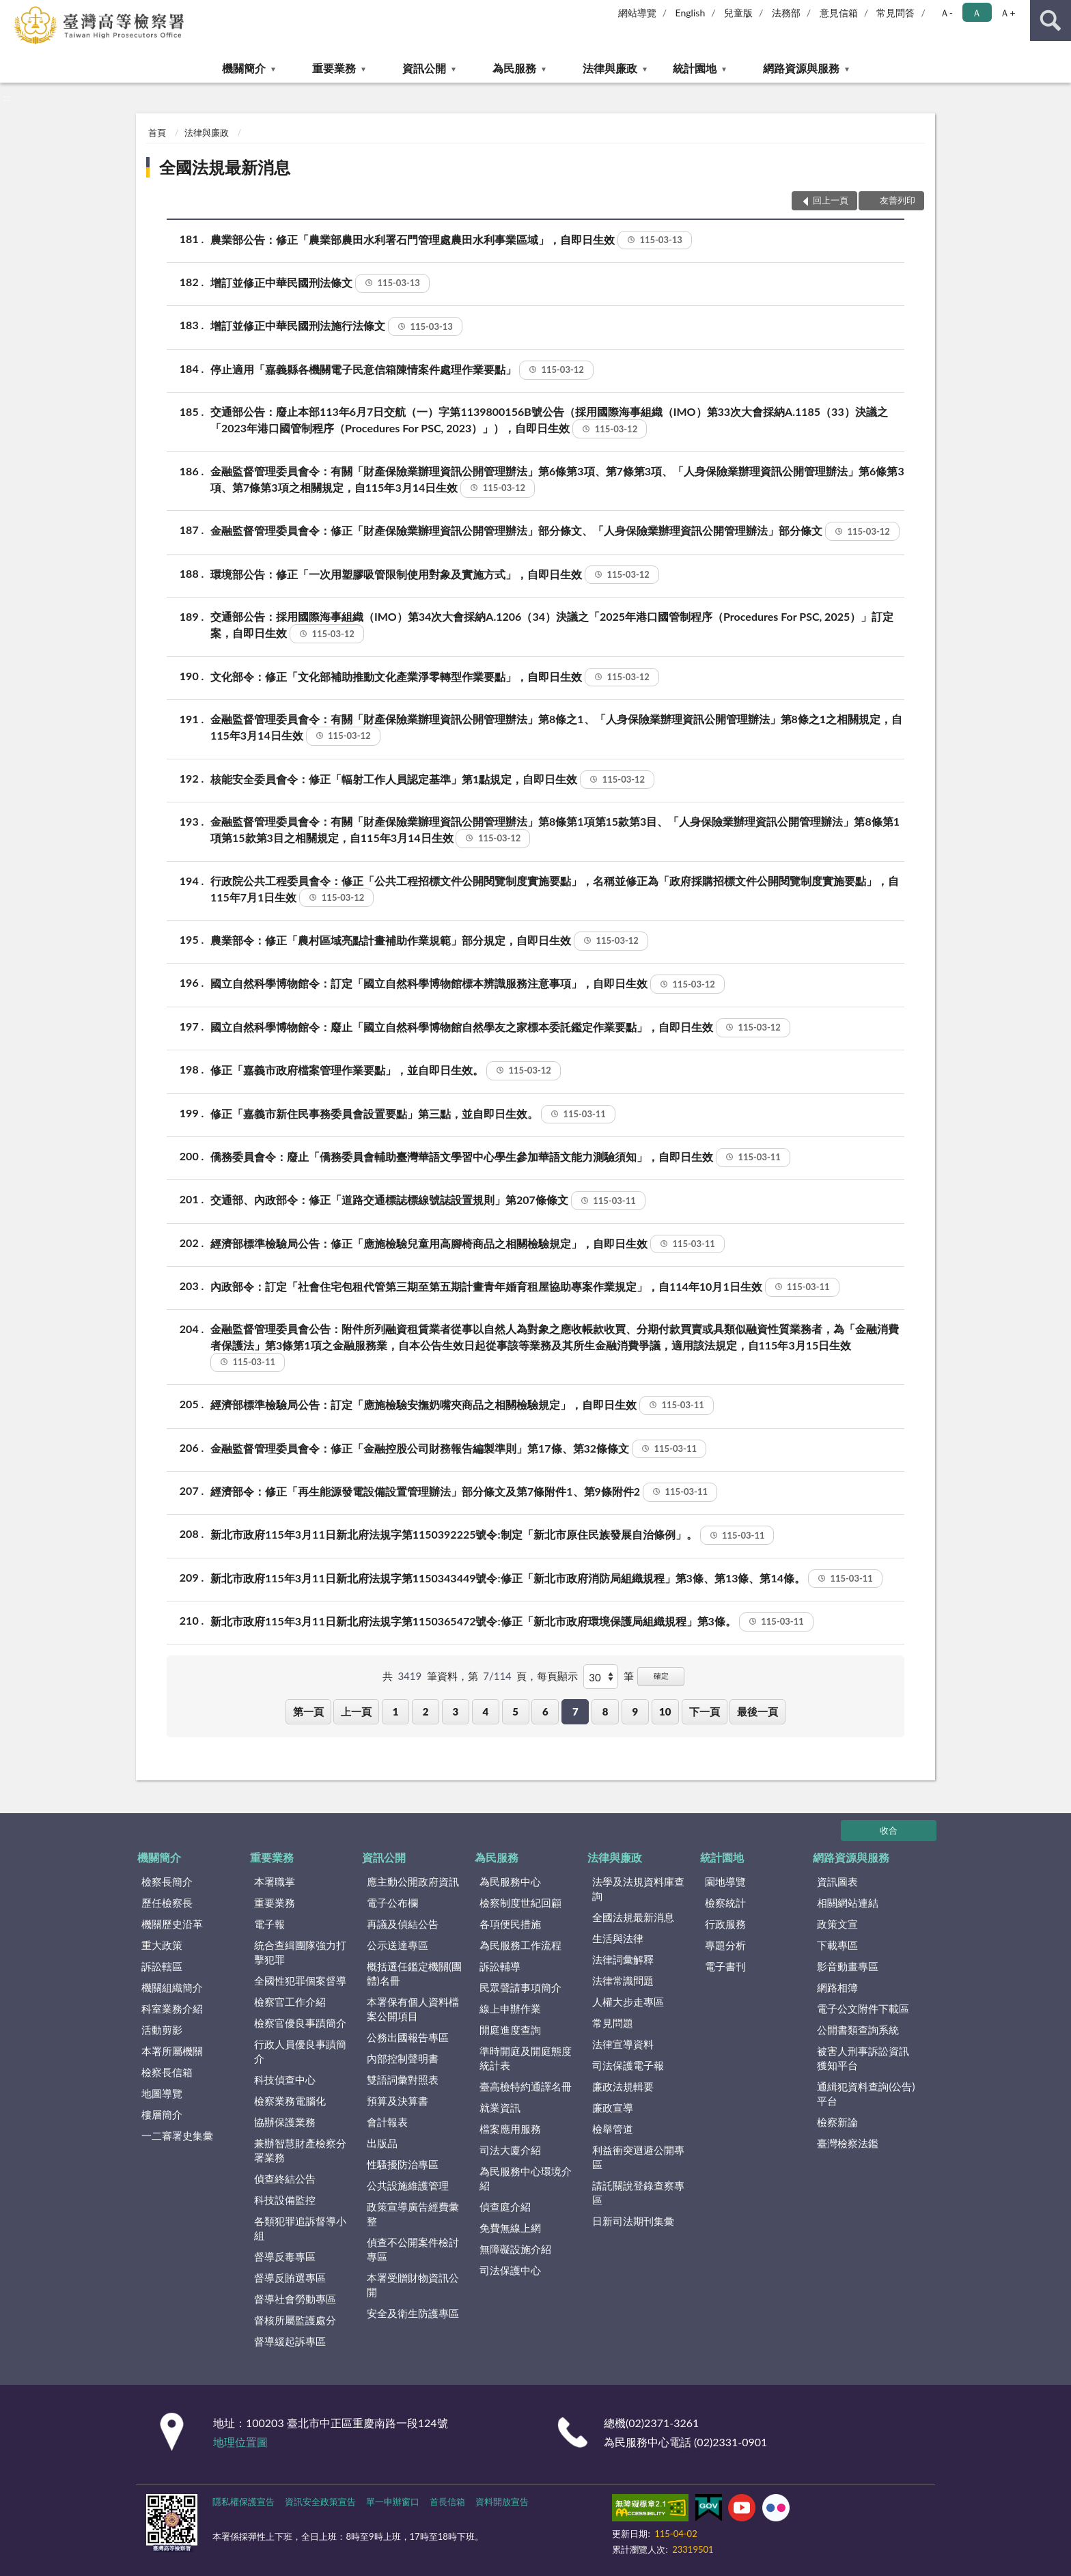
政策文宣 (837, 1924)
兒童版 (738, 12)
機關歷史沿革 (172, 1924)
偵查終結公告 (285, 2178)
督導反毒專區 (285, 2256)
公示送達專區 (397, 1945)
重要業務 (334, 67)
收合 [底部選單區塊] (889, 1830)
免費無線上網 (510, 2228)
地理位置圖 (240, 2441)
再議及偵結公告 (403, 1924)
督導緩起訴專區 (290, 2341)
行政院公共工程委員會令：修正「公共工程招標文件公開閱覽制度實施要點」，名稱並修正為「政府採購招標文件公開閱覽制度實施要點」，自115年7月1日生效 (554, 890)
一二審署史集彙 (177, 2135)
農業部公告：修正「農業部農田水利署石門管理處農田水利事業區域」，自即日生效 (451, 240)
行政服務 (725, 1924)
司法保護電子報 (628, 2065)
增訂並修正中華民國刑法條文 (320, 283)
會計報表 (387, 2122)
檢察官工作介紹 (290, 2002)
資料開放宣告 (502, 2501)
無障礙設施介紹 (515, 2249)
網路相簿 (837, 1987)
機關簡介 (244, 67)
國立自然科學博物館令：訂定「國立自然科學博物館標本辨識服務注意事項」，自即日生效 (467, 984)
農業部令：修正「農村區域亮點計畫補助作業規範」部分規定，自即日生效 (429, 941)
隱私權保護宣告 (243, 2501)
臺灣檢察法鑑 (847, 2143)
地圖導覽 (161, 2093)
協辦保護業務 (285, 2122)
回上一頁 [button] (830, 200)
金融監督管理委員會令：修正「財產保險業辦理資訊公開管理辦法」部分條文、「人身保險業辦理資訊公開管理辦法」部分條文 (555, 531)
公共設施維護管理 (408, 2185)
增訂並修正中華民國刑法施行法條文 (336, 326)
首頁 (157, 132)
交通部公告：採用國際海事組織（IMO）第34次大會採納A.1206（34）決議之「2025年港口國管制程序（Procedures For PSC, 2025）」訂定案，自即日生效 (551, 625)
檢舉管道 (612, 2129)
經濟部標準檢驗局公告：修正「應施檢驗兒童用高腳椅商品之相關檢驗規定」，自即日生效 (467, 1244)
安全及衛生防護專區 (413, 2313)
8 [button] (605, 1711)
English (691, 12)
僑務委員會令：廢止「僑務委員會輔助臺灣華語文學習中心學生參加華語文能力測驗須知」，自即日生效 (500, 1157)
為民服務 (514, 67)
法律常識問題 (623, 1980)
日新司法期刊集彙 (633, 2221)
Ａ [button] (977, 12)
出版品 (382, 2143)
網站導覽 (637, 12)
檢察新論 (837, 2122)
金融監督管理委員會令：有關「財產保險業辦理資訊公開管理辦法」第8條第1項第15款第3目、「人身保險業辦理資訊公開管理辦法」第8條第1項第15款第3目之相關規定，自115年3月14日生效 (555, 830)
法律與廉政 (610, 67)
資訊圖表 (837, 1881)
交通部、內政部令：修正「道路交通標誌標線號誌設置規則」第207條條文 (427, 1200)
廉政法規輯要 (623, 2086)
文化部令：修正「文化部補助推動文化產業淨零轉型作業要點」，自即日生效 (434, 677)
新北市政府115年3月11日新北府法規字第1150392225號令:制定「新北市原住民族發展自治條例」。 (492, 1535)
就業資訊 (499, 2107)
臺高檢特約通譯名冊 (525, 2086)
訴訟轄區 (161, 1966)
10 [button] (665, 1711)
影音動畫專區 (847, 1966)
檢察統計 (725, 1902)
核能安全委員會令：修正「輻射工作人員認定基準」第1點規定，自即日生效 (432, 779)
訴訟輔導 (499, 1966)
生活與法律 (617, 1938)
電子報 (269, 1924)
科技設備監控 (285, 2200)
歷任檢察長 (167, 1902)
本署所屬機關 (172, 2051)
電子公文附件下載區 (863, 2008)
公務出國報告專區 (408, 2037)
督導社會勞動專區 (295, 2299)
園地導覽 (725, 1881)
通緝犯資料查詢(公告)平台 (866, 2093)
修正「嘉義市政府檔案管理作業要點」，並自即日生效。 (385, 1070)
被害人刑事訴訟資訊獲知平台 (863, 2058)
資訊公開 (424, 67)
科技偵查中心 (285, 2079)
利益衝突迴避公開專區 (638, 2157)
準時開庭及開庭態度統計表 (525, 2058)
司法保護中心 (510, 2270)
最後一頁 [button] (757, 1711)
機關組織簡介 (172, 1987)
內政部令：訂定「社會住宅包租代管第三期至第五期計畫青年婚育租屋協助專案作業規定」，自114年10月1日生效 (524, 1287)
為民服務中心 (510, 1881)
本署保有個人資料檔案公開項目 (413, 2009)
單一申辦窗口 (392, 2501)
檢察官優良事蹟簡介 (300, 2023)
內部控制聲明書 (403, 2058)
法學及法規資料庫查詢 (638, 1888)
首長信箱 (447, 2501)
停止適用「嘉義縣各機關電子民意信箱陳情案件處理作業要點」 (402, 370)
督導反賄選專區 (290, 2277)
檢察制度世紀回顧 (520, 1902)
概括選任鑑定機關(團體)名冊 (414, 1973)
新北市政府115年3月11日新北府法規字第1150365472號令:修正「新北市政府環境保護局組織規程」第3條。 (511, 1622)
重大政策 (161, 1945)
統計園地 (695, 67)
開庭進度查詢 (510, 2030)
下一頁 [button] (704, 1711)
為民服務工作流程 (520, 1945)
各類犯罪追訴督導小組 (300, 2228)
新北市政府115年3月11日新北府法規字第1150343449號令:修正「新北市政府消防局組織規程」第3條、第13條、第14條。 (546, 1578)
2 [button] (426, 1711)
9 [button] (635, 1711)
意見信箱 (839, 12)
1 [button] (396, 1711)
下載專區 (837, 1945)
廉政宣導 (612, 2107)
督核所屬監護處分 (295, 2320)
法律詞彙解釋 (623, 1959)
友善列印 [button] (897, 200)
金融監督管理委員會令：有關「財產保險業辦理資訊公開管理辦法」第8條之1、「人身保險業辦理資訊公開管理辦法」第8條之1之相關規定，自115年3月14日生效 (556, 728)
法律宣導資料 (623, 2044)
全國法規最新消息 (224, 167)
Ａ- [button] (946, 12)
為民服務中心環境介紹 (525, 2178)
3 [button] (456, 1711)
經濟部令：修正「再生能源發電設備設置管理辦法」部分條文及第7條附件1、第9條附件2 (463, 1492)
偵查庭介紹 (505, 2206)
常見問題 (612, 2023)
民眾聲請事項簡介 (520, 1987)
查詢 (1050, 20)
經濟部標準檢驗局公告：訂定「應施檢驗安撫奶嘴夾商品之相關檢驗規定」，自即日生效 (462, 1405)
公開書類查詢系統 (858, 2030)
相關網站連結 (847, 1902)
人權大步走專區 (628, 2002)
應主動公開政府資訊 (413, 1881)
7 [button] (575, 1711)
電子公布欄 (392, 1902)
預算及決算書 (397, 2101)
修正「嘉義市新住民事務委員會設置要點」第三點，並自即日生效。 (412, 1114)
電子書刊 (725, 1966)
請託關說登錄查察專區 (638, 2192)
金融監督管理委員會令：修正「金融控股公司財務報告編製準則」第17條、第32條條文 (458, 1449)
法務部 (786, 12)
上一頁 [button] (356, 1711)
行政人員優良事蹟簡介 (300, 2051)
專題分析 (725, 1945)
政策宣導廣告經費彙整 (413, 2213)
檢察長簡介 (167, 1881)
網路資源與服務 (801, 67)
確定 (661, 1675)
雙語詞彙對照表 (403, 2079)
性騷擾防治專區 (403, 2164)
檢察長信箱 (167, 2072)
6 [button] (545, 1711)
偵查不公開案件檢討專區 (413, 2249)
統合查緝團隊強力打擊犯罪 (300, 1952)
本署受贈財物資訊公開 (413, 2284)
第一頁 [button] (308, 1711)
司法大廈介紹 (510, 2150)
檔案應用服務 (510, 2129)
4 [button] (485, 1711)
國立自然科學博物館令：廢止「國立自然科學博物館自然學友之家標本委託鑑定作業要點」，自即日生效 (500, 1027)
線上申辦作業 (510, 2008)
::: (11, 10)
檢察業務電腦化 (290, 2101)
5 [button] (515, 1711)
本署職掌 (274, 1881)
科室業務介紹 (172, 2008)
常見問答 (895, 12)
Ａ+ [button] (1007, 12)
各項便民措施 (510, 1924)
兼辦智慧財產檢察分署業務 (300, 2150)
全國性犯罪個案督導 (300, 1980)
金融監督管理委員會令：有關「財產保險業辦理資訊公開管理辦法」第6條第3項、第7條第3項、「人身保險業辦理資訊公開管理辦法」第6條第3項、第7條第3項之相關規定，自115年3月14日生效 (557, 480)
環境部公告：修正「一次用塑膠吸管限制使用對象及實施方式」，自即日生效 (434, 575)
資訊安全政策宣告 (320, 2501)
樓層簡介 (161, 2114)
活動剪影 (161, 2030)
